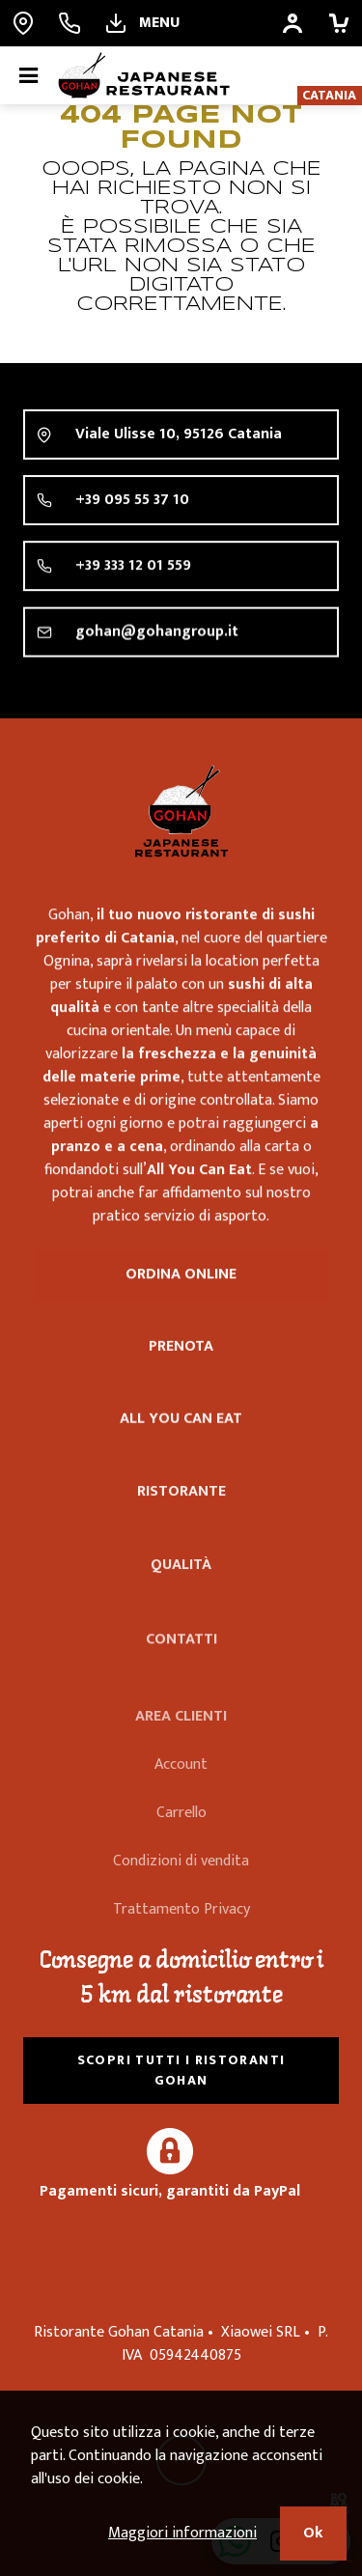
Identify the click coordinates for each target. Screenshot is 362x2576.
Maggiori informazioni (182, 2533)
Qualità (181, 1595)
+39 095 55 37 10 (132, 503)
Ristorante (181, 1518)
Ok (313, 2533)
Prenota (181, 1354)
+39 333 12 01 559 (133, 570)
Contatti (181, 1669)
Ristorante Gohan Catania (181, 811)
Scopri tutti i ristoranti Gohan (181, 2070)
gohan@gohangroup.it (156, 639)
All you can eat (181, 1433)
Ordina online (181, 1279)
